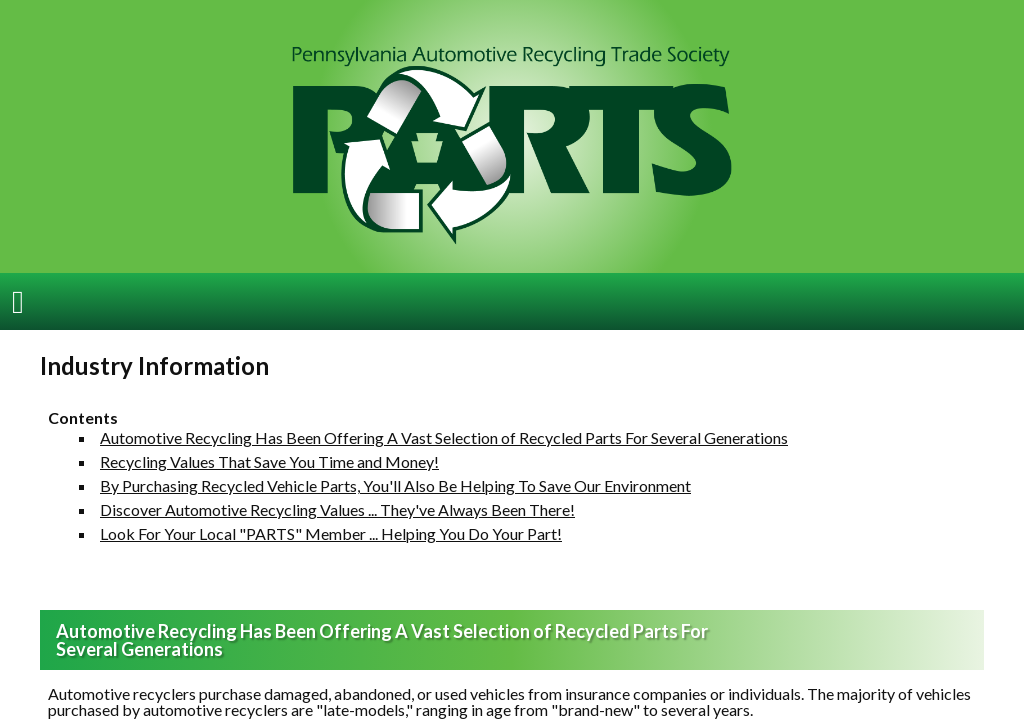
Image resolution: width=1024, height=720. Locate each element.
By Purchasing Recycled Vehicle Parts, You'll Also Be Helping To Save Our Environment (395, 471)
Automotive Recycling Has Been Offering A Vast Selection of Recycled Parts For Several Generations (444, 423)
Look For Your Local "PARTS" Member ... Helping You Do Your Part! (331, 519)
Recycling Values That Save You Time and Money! (269, 447)
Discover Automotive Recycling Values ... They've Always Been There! (337, 495)
